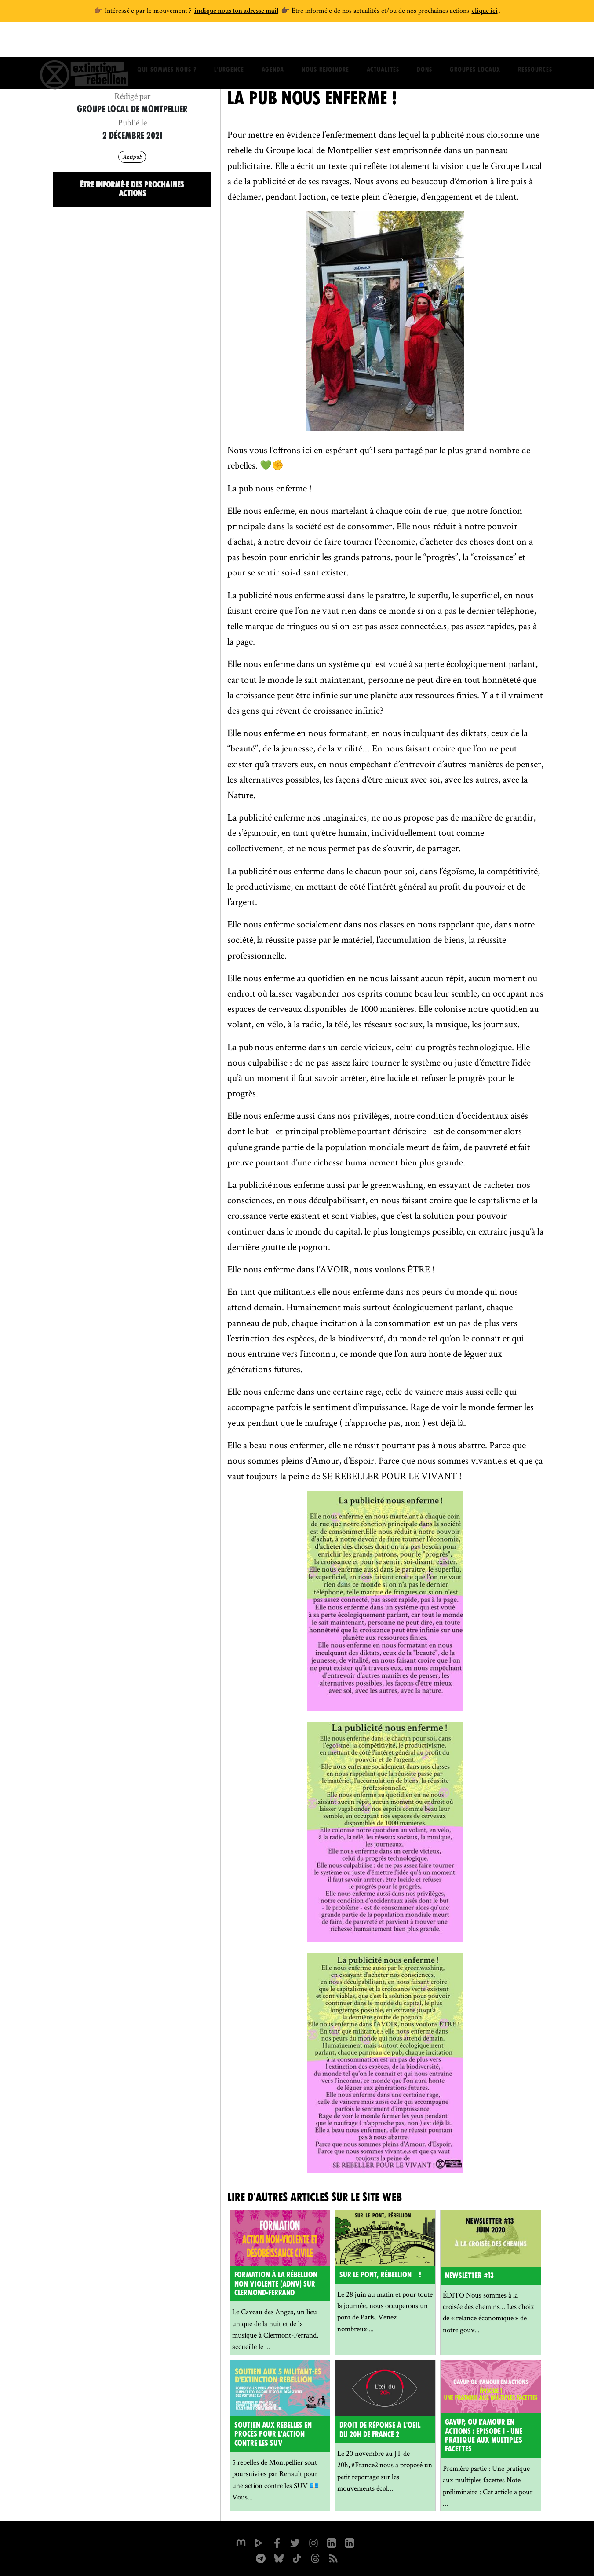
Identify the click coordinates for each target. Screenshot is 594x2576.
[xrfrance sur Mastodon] (239, 2541)
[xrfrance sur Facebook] (276, 2541)
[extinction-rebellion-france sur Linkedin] (350, 2541)
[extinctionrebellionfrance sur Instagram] (313, 2541)
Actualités (383, 41)
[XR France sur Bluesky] (278, 2556)
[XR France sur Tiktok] (296, 2556)
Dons (424, 41)
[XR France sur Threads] (315, 2556)
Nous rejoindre (325, 41)
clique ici (485, 11)
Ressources (535, 41)
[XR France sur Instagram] (259, 2556)
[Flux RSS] (333, 2556)
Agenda (273, 41)
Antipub (132, 156)
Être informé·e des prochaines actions (132, 188)
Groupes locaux (475, 41)
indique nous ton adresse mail (236, 11)
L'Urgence (229, 41)
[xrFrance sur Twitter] (295, 2541)
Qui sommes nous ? (167, 41)
